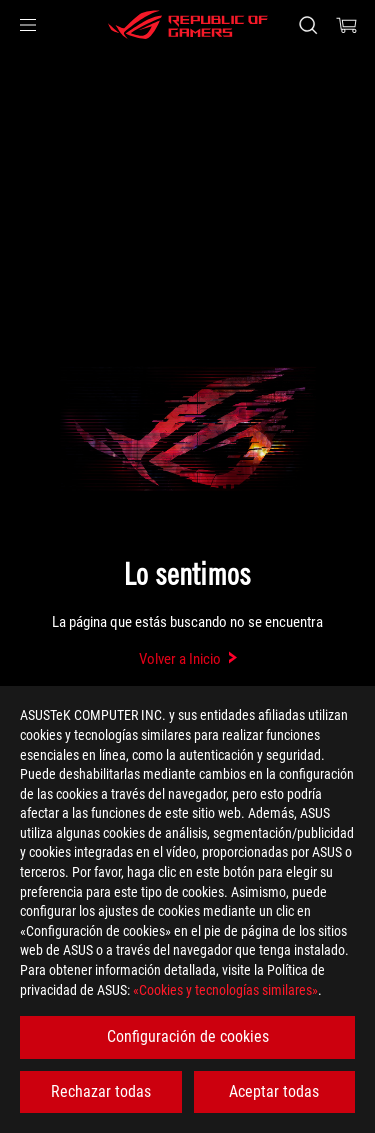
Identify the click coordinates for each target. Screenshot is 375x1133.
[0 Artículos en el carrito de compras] (347, 25)
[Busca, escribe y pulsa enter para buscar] (307, 25)
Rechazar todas (101, 1091)
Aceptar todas (274, 1091)
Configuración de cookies (188, 1036)
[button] (28, 25)
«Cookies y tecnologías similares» (225, 990)
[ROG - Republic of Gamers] (188, 25)
